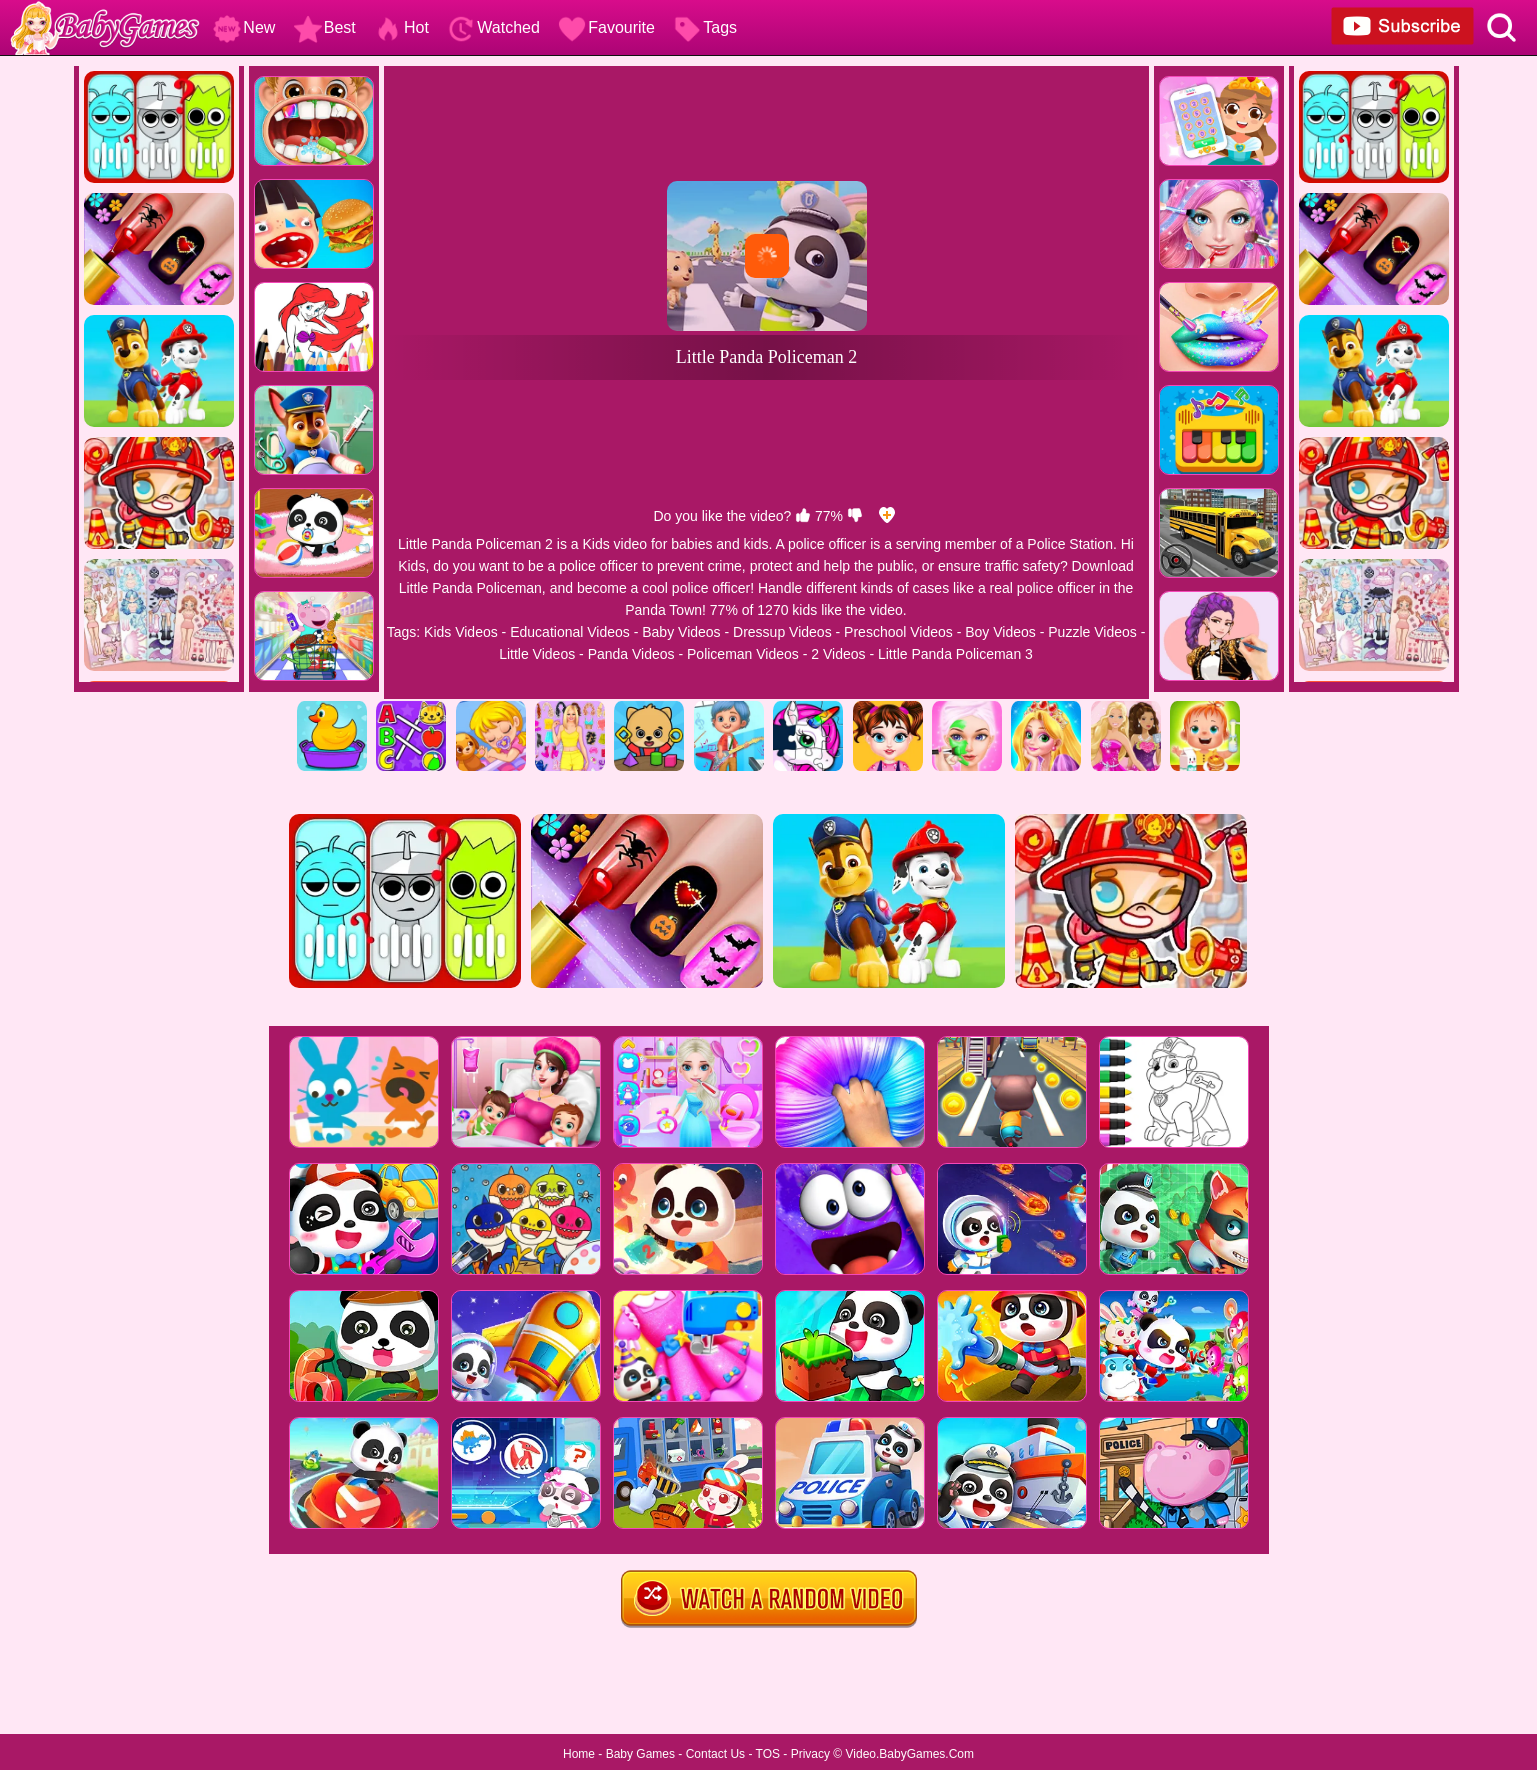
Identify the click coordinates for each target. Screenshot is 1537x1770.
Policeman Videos (743, 654)
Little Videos (537, 654)
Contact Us (715, 1754)
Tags (705, 27)
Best (325, 27)
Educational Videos (570, 632)
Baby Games (640, 1754)
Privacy (810, 1754)
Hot (401, 27)
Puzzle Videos (1092, 632)
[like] (803, 516)
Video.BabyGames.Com (910, 1754)
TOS (768, 1754)
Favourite (606, 27)
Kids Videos (461, 632)
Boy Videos (1000, 632)
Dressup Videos (782, 632)
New (244, 27)
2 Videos (838, 654)
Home (579, 1754)
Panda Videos (631, 654)
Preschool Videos (898, 632)
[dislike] (855, 516)
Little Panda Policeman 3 (955, 654)
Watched (493, 27)
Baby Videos (681, 632)
